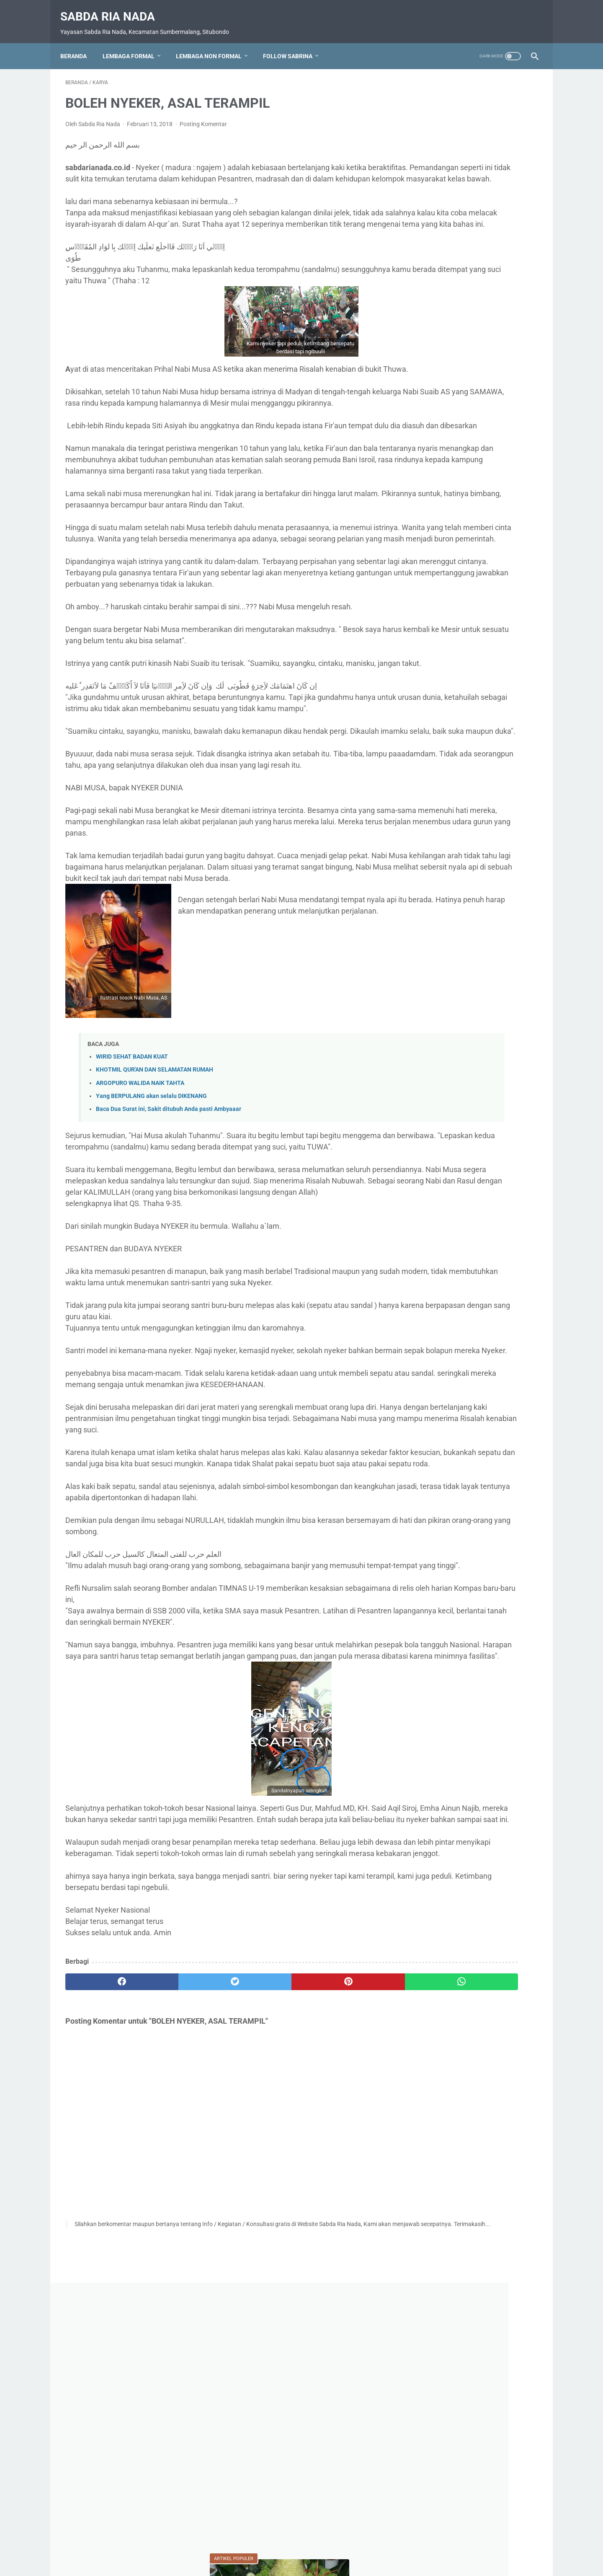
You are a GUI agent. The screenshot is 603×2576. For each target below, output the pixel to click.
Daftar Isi (262, 2545)
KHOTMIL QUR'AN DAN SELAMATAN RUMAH (154, 1209)
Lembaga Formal (134, 43)
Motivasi (509, 878)
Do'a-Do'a (434, 831)
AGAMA (435, 800)
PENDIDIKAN (495, 909)
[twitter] (184, 2234)
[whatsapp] (342, 2234)
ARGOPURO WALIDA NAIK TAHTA (140, 1222)
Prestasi (476, 924)
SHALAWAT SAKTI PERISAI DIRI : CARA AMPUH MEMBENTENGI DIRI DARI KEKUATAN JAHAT (471, 468)
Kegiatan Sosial (496, 847)
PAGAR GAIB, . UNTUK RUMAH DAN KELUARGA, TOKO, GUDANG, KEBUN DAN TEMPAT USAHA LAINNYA (473, 528)
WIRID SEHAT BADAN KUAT (132, 1196)
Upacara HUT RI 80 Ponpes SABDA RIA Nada (474, 975)
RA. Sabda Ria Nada (447, 940)
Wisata (465, 995)
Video (428, 995)
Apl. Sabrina (486, 800)
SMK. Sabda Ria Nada (451, 955)
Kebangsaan (437, 847)
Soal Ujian (514, 955)
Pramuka (433, 924)
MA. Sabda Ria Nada (497, 862)
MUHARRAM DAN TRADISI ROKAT (470, 418)
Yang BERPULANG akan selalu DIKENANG (151, 1235)
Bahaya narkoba (442, 816)
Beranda (78, 43)
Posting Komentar (203, 117)
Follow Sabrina (292, 43)
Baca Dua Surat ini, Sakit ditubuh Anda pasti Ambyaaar (168, 1249)
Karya (477, 831)
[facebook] (104, 2234)
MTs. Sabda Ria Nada (450, 893)
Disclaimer (340, 2545)
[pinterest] (263, 2234)
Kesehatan (435, 862)
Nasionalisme (438, 909)
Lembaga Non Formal (214, 43)
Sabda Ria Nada (112, 9)
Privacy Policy (300, 2545)
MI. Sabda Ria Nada (448, 878)
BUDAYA (498, 816)
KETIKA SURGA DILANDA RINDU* (468, 679)
